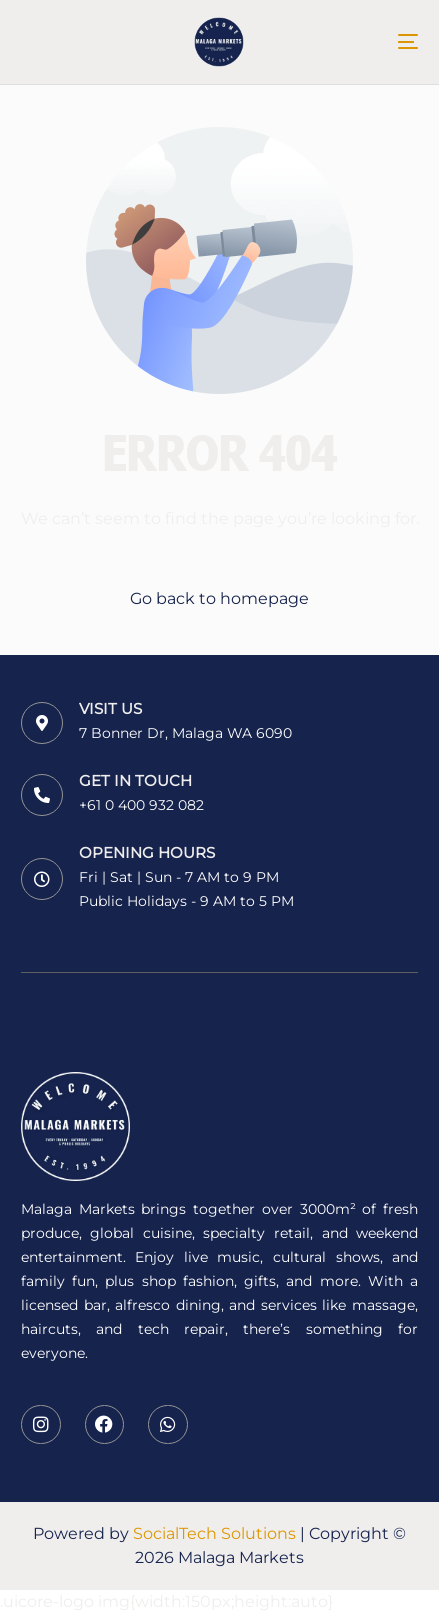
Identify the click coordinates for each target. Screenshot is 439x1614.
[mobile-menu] (393, 42)
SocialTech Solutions (214, 1533)
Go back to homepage (219, 598)
